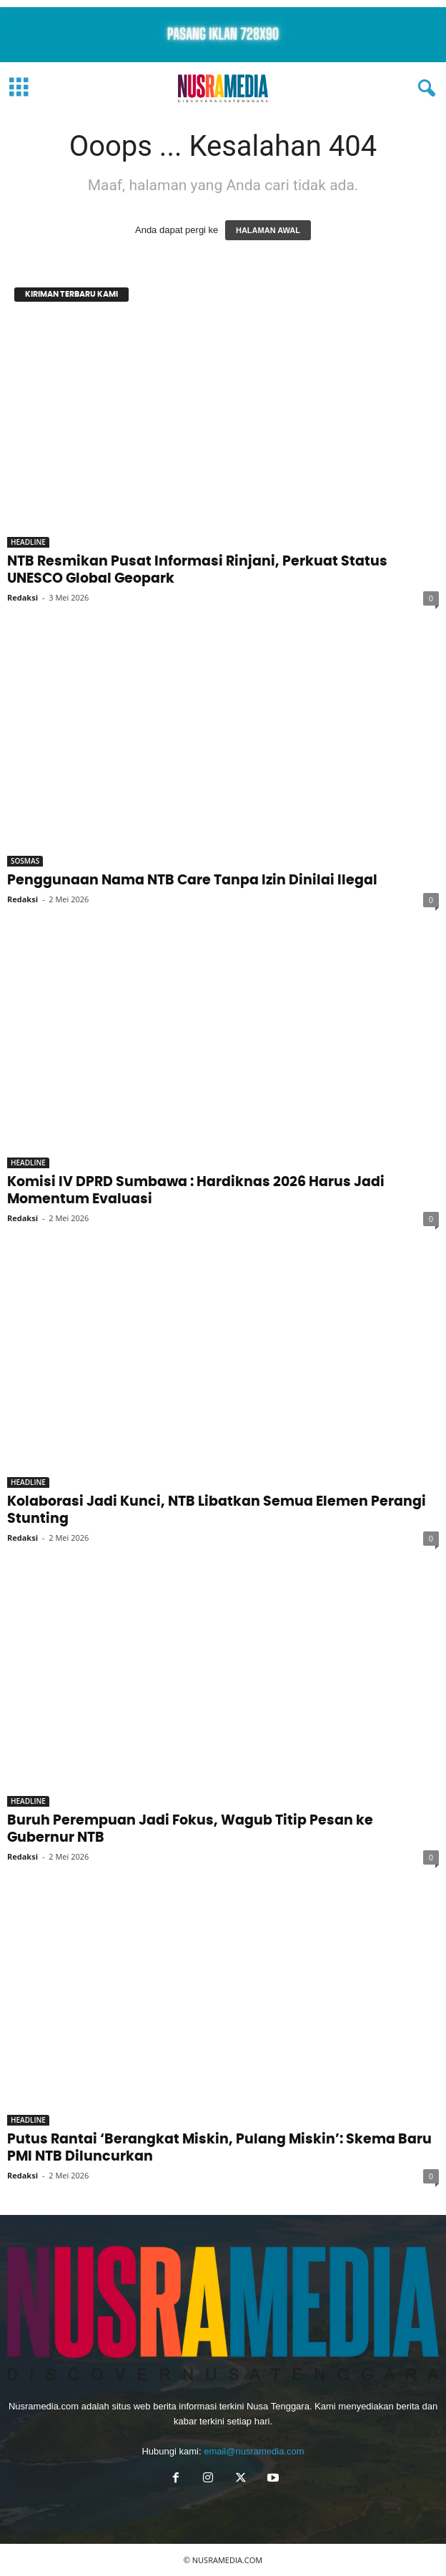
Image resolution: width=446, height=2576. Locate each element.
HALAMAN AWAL (268, 230)
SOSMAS (25, 861)
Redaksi (22, 597)
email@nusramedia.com (254, 2451)
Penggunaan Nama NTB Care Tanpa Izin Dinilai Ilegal (192, 880)
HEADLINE (28, 542)
